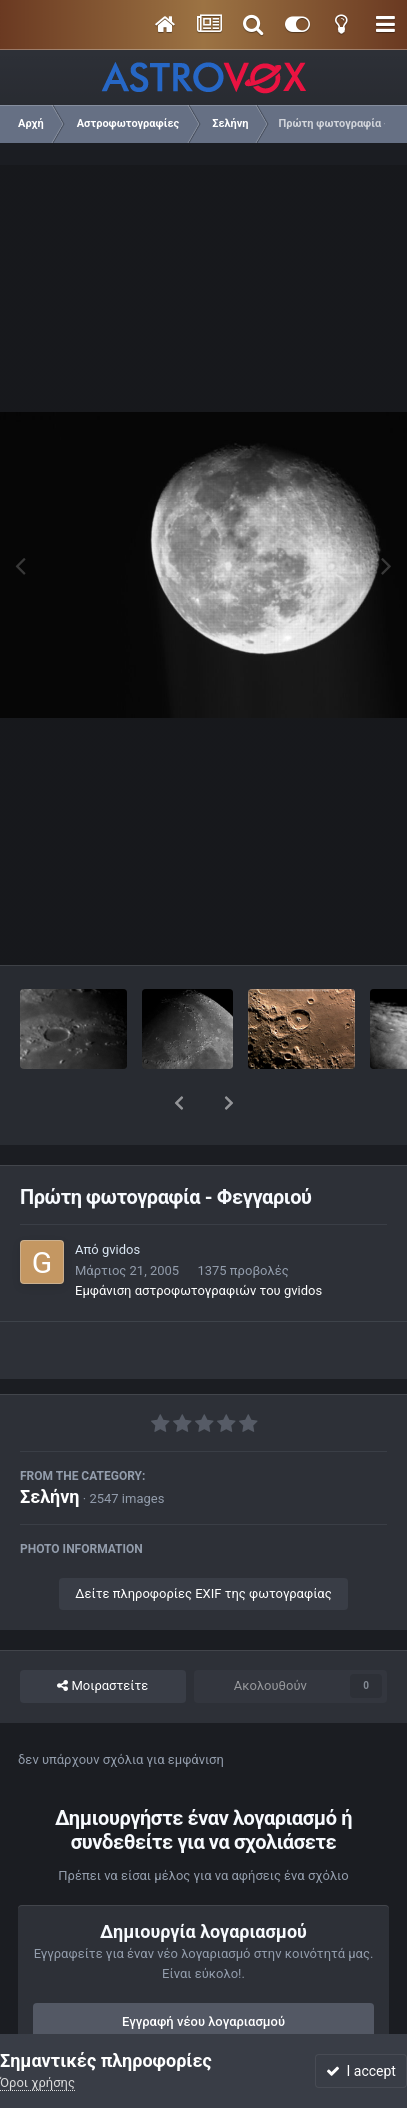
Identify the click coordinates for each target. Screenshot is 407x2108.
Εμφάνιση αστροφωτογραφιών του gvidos (198, 1238)
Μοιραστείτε (102, 1634)
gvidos (121, 1197)
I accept (361, 2071)
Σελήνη (50, 1444)
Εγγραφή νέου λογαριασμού (203, 1969)
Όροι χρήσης (37, 2082)
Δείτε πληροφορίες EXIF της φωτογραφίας (203, 1541)
